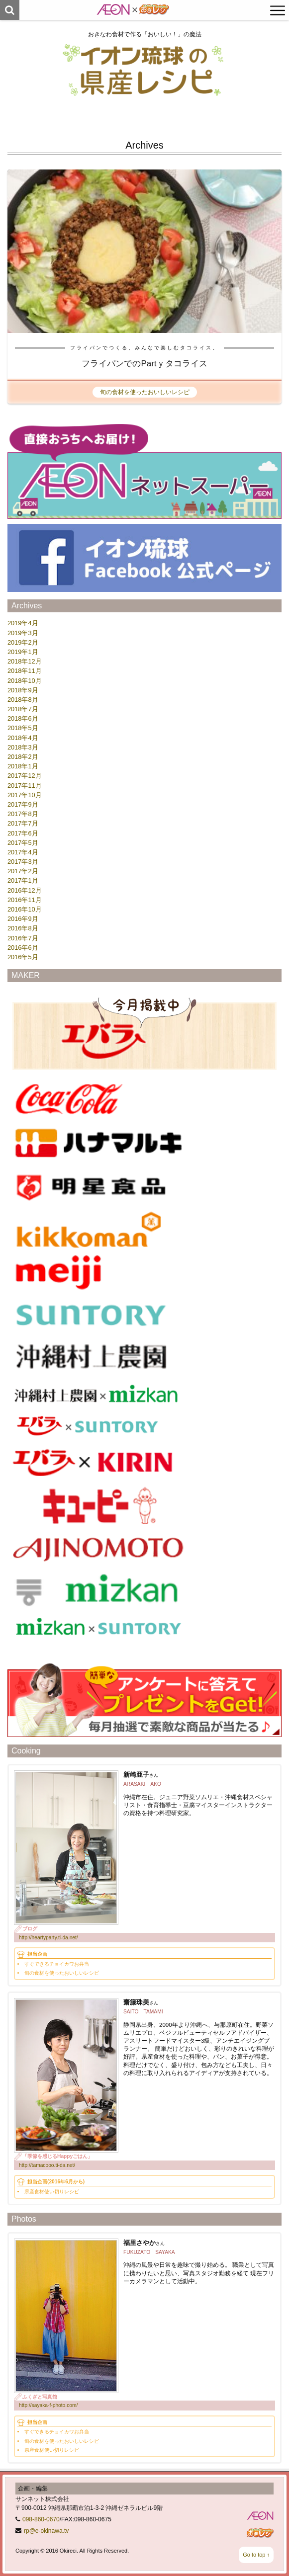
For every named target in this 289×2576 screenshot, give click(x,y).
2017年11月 (24, 785)
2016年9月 (22, 918)
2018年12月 (24, 661)
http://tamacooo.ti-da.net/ (47, 2165)
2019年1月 (22, 652)
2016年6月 (22, 947)
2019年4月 (22, 623)
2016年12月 (24, 890)
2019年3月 (22, 633)
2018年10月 (24, 680)
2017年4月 (22, 852)
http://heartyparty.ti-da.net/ (48, 1937)
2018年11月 (24, 670)
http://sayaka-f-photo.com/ (48, 2405)
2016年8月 (22, 928)
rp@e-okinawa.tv (46, 2530)
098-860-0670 (41, 2519)
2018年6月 (22, 718)
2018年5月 (22, 728)
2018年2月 (22, 756)
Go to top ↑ (256, 2555)
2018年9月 (22, 690)
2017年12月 (24, 775)
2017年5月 (22, 842)
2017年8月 (22, 814)
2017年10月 (24, 795)
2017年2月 (22, 871)
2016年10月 (24, 909)
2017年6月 (22, 833)
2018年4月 (22, 738)
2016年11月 (24, 900)
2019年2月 (22, 642)
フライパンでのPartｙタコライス (144, 363)
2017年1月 (22, 880)
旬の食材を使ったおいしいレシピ (145, 392)
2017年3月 (22, 861)
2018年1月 (22, 766)
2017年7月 (22, 823)
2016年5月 (22, 957)
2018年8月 (22, 699)
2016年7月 (22, 938)
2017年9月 (22, 804)
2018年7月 (22, 709)
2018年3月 (22, 747)
